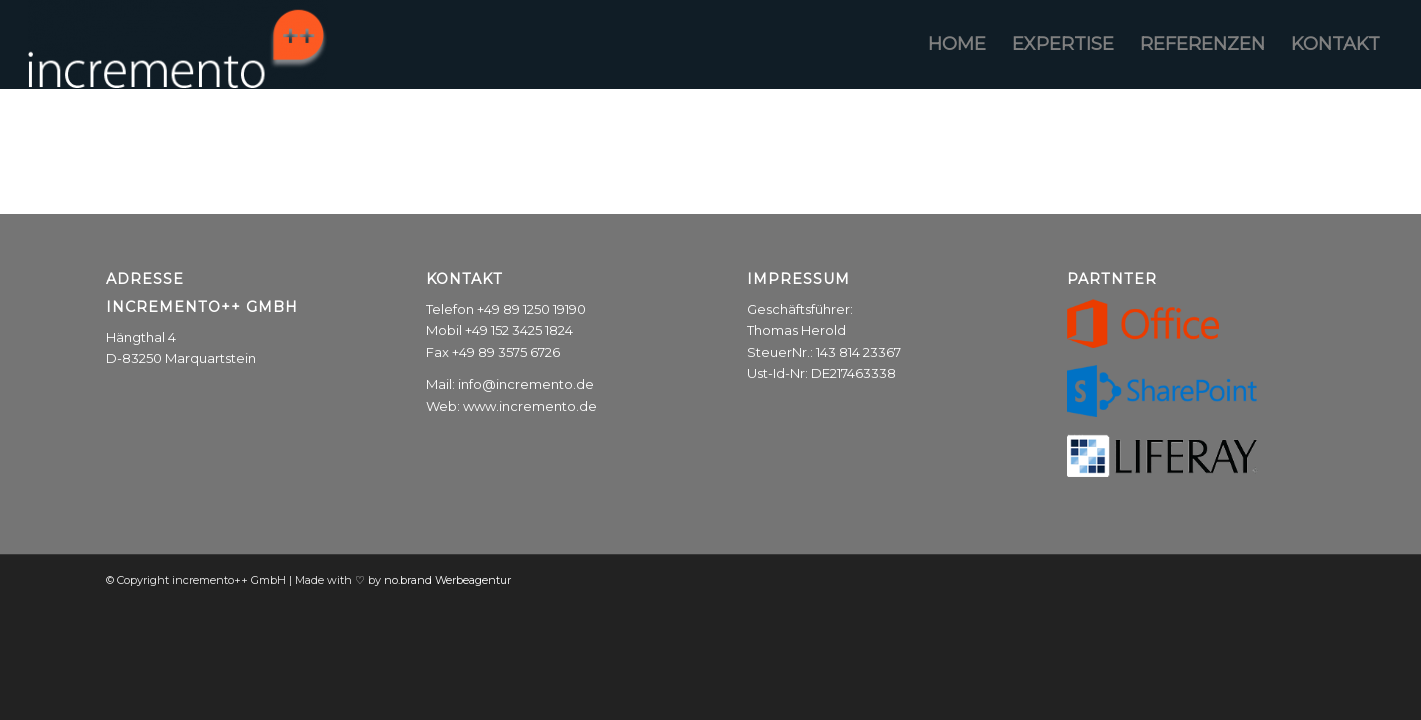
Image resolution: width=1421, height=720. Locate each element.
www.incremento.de (530, 406)
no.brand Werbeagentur (447, 580)
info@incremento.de (526, 384)
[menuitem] (957, 44)
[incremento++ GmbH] (178, 44)
